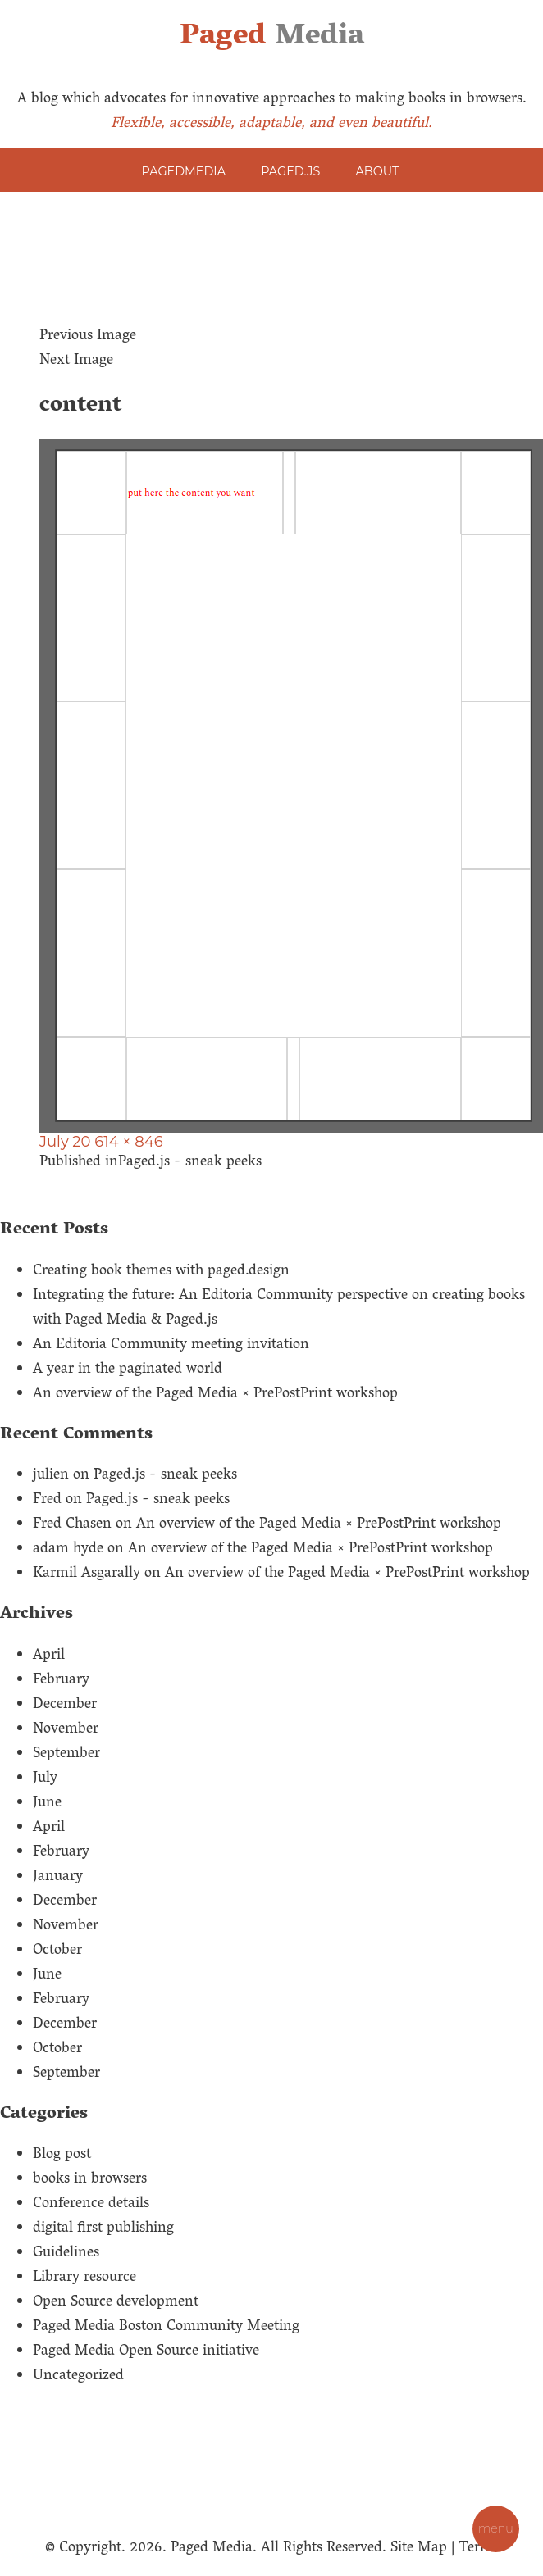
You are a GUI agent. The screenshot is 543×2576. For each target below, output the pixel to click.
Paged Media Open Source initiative (146, 2352)
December (65, 1705)
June (47, 1804)
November (65, 1730)
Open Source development (115, 2303)
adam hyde (68, 1550)
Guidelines (66, 2254)
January (58, 1877)
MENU (495, 2528)
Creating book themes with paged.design (161, 1272)
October (57, 1951)
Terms (479, 2549)
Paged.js (290, 171)
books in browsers (90, 2180)
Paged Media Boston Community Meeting (166, 2327)
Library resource (84, 2278)
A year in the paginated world (127, 1370)
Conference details (91, 2204)
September (66, 1754)
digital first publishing (103, 2229)
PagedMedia (184, 171)
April (49, 1656)
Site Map (418, 2549)
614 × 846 (128, 1142)
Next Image (76, 361)
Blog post (62, 2155)
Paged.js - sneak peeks (165, 1476)
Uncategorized (78, 2377)
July (45, 1779)
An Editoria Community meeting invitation (171, 1345)
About (377, 171)
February (61, 1681)
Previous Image (87, 337)
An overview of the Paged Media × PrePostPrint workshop (215, 1395)
